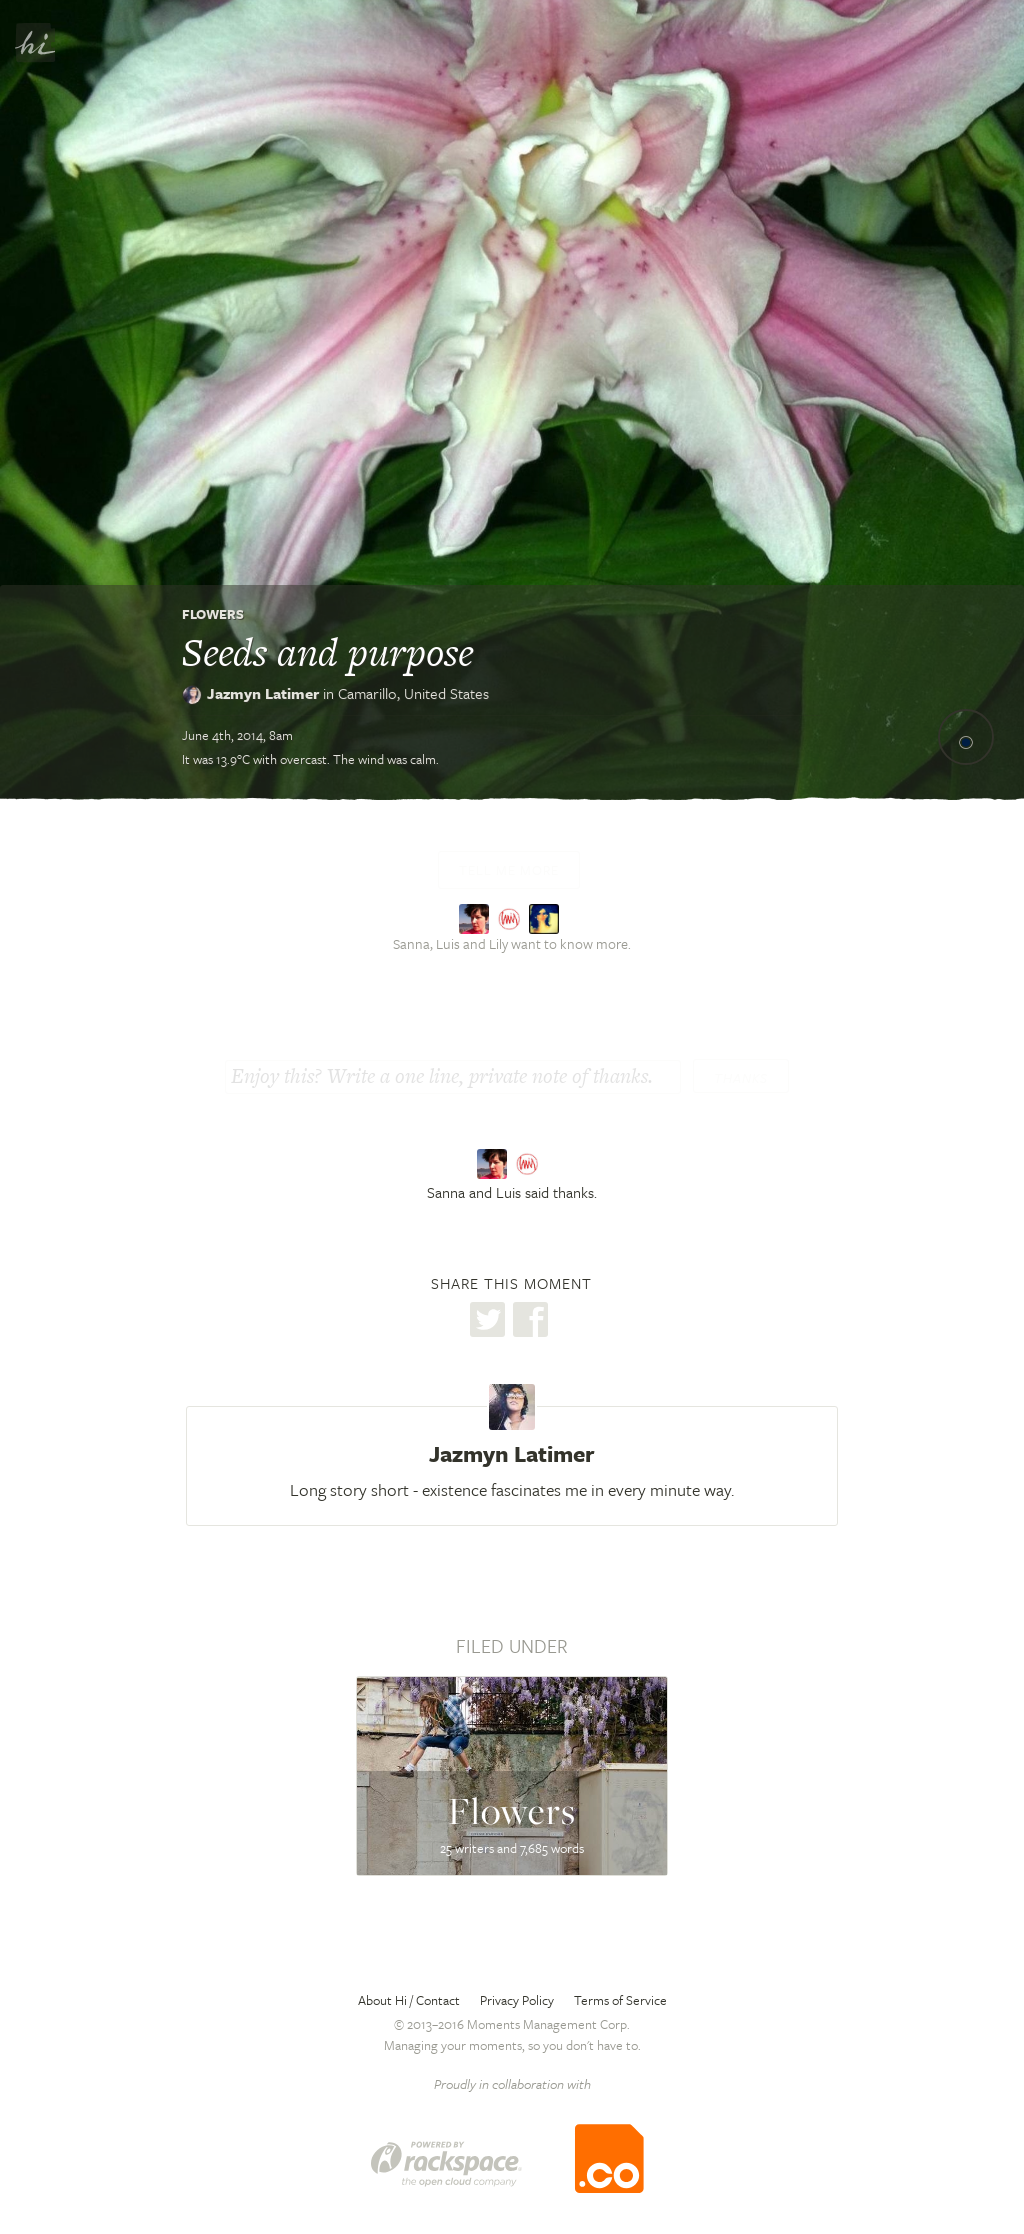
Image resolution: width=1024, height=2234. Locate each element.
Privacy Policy (517, 2000)
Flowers (213, 614)
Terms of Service (620, 2000)
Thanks (741, 1078)
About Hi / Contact (409, 2000)
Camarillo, (413, 693)
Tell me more (509, 870)
